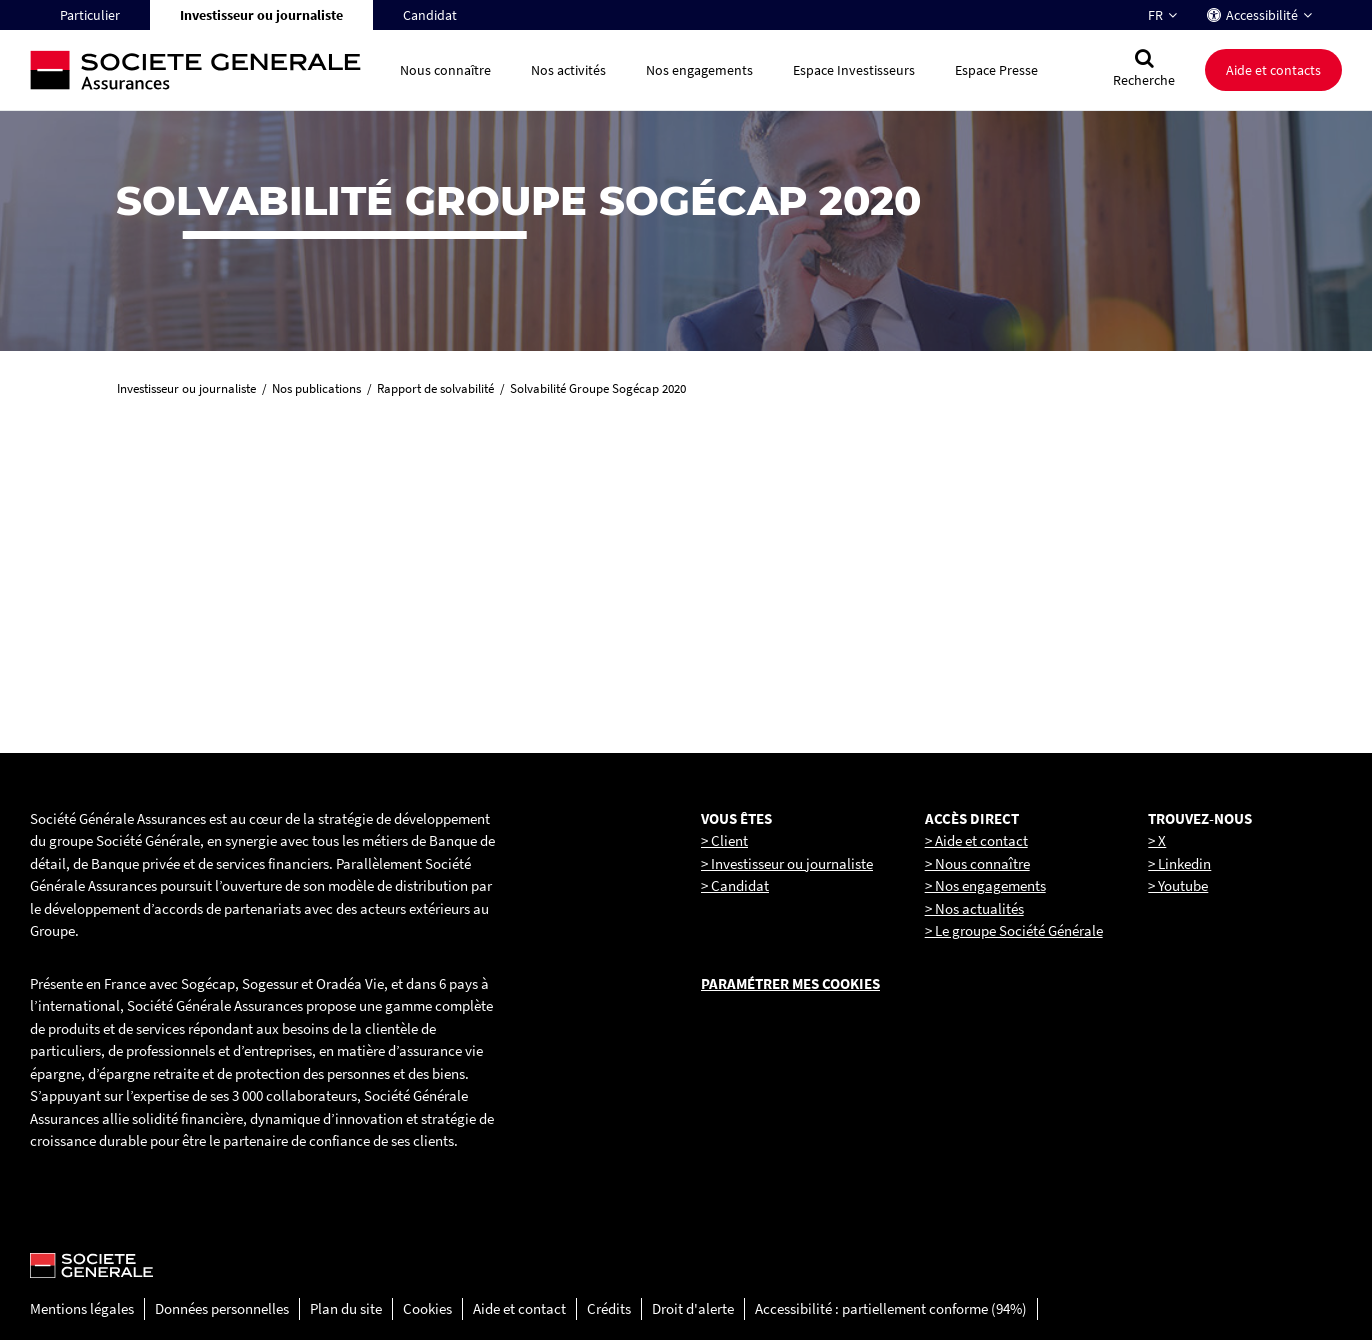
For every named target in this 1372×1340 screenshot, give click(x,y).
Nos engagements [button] (699, 70)
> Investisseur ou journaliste (787, 863)
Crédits (609, 1308)
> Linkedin (1179, 863)
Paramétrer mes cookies (790, 983)
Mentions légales (82, 1308)
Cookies (427, 1308)
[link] (247, 557)
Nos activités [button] (568, 70)
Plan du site (346, 1308)
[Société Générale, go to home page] (205, 70)
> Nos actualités (974, 908)
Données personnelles (222, 1308)
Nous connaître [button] (445, 70)
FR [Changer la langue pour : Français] (1155, 15)
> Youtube (1178, 885)
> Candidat (735, 885)
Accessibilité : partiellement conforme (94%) (891, 1308)
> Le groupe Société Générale (1014, 930)
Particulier (90, 15)
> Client (724, 840)
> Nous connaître (977, 863)
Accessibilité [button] (1262, 15)
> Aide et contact (976, 840)
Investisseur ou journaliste (261, 15)
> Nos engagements (985, 885)
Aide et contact (519, 1308)
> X (1157, 840)
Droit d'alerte (693, 1308)
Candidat (430, 15)
